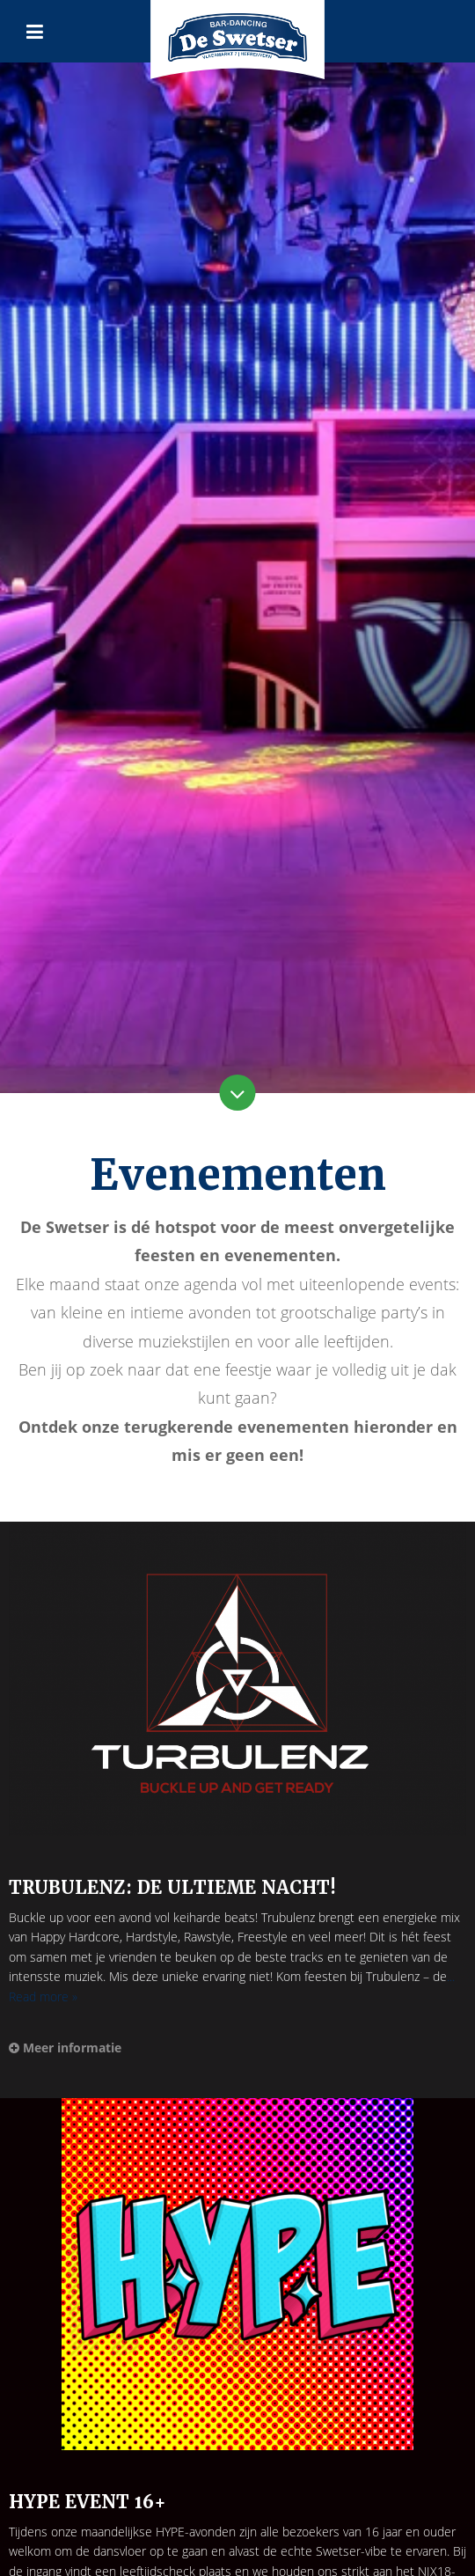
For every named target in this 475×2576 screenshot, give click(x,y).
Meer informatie (65, 2047)
